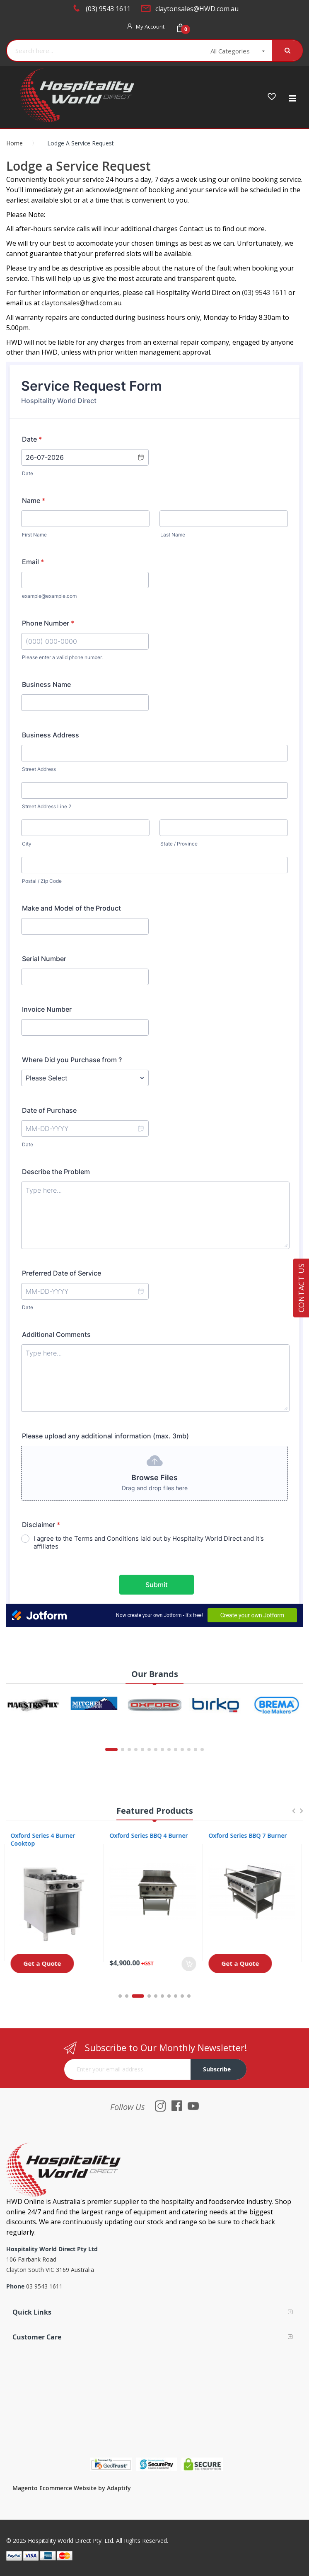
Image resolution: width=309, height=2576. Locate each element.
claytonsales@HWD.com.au (197, 8)
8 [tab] (175, 1996)
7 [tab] (169, 1996)
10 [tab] (189, 1996)
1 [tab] (120, 1996)
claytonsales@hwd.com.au (81, 302)
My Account (150, 26)
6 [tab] (162, 1996)
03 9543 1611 (44, 2286)
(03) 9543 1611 (108, 8)
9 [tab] (182, 1996)
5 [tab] (155, 1996)
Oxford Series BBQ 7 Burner (249, 1835)
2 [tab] (131, 1996)
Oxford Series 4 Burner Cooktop (44, 1839)
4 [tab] (149, 1996)
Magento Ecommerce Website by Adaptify (71, 2488)
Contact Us (301, 1288)
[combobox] (99, 50)
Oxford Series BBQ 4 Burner (150, 1835)
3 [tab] (142, 1996)
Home (14, 143)
